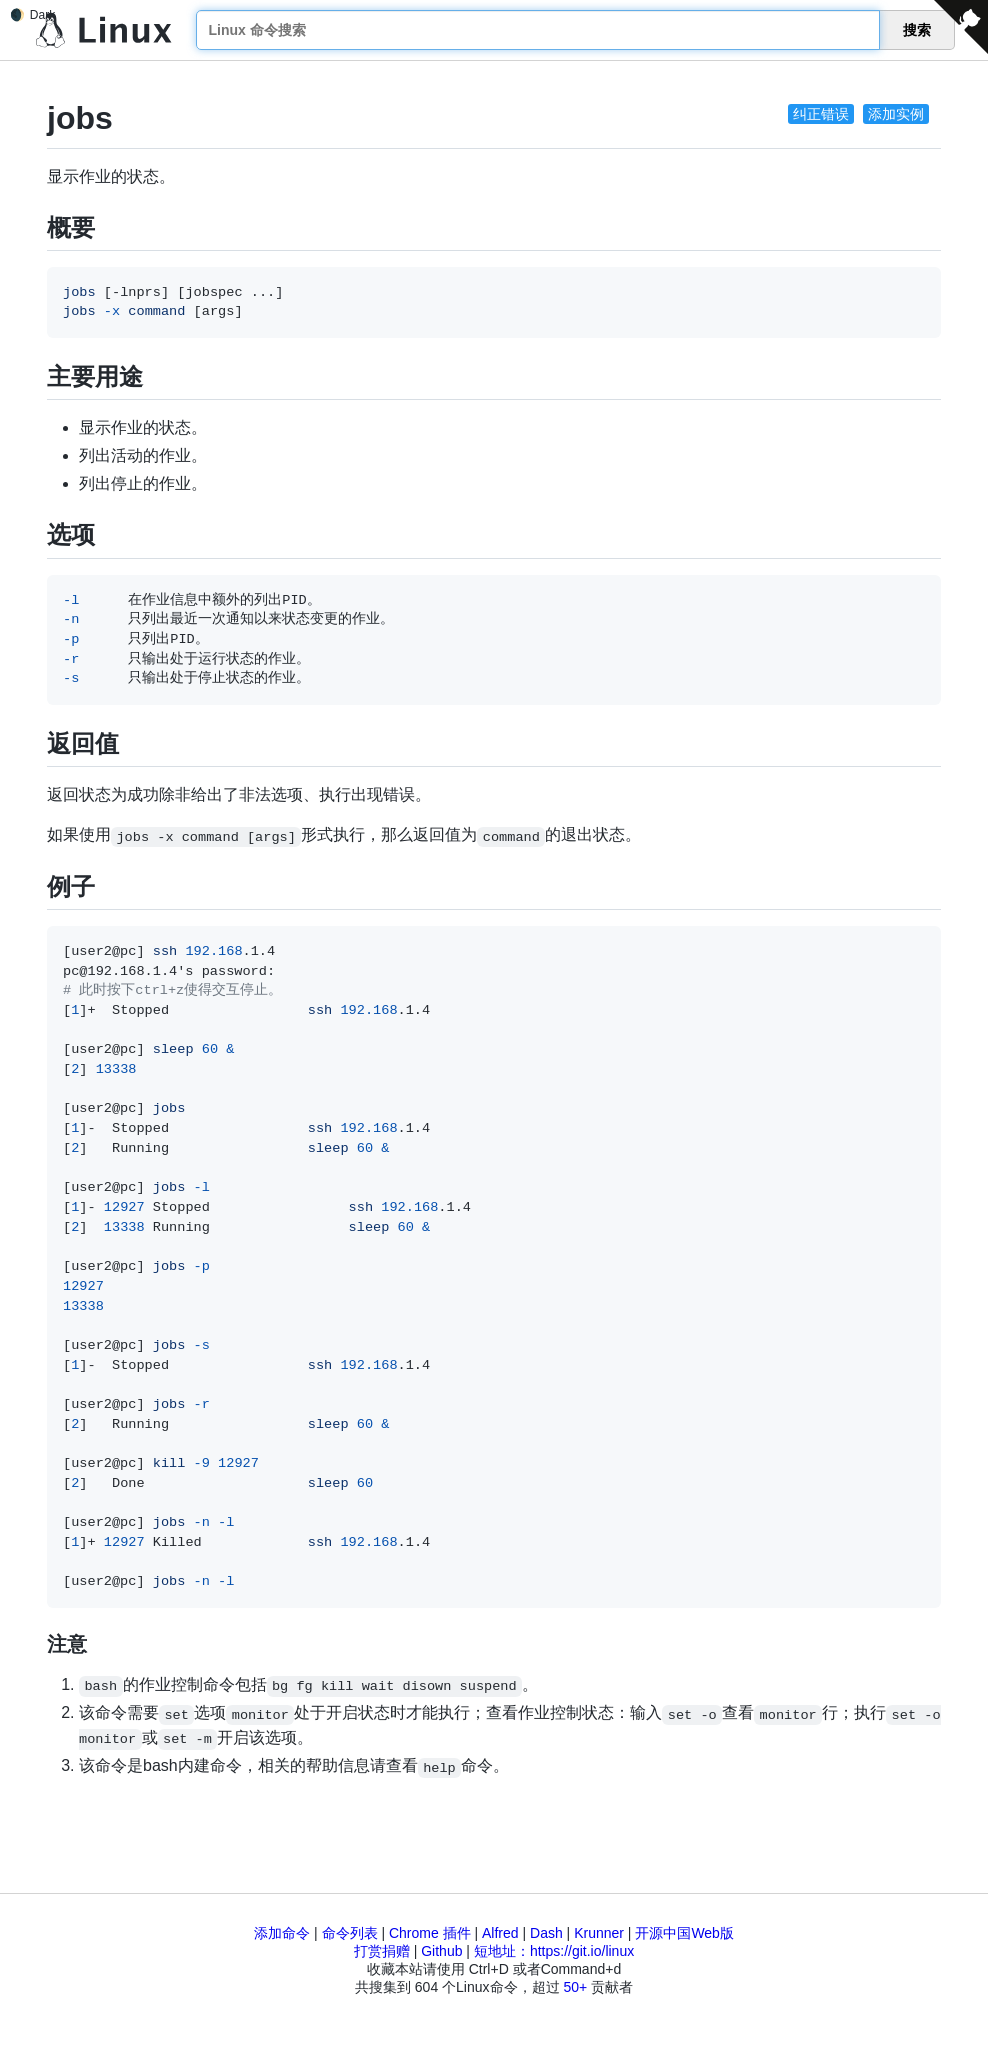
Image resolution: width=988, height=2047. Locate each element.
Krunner (599, 1933)
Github (441, 1951)
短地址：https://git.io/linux (554, 1951)
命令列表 (350, 1933)
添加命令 (282, 1933)
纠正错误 (821, 114)
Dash (546, 1933)
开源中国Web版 (684, 1933)
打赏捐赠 (382, 1951)
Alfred (500, 1933)
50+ (575, 1987)
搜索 (917, 30)
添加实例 (896, 114)
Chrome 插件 (430, 1933)
